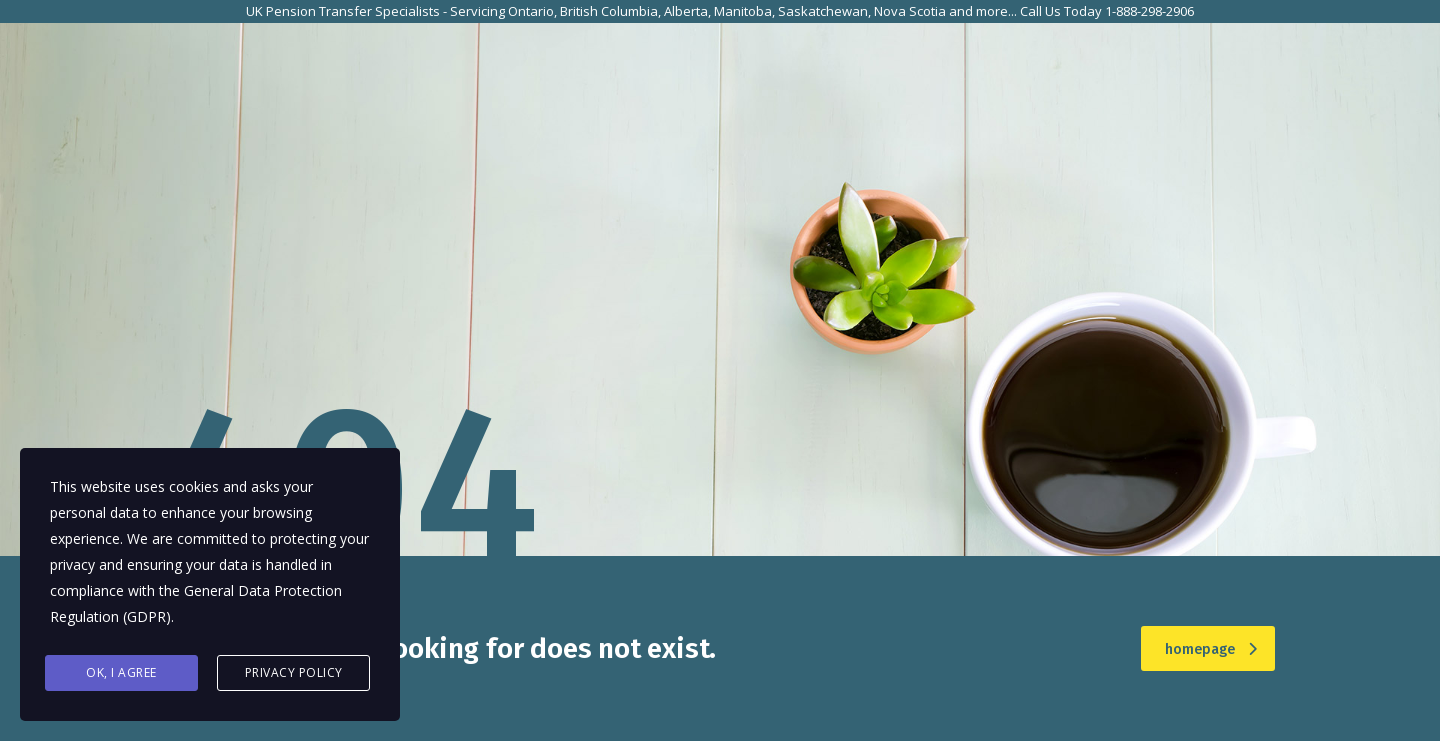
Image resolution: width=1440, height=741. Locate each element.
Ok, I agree (121, 672)
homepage (1211, 649)
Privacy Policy (294, 672)
